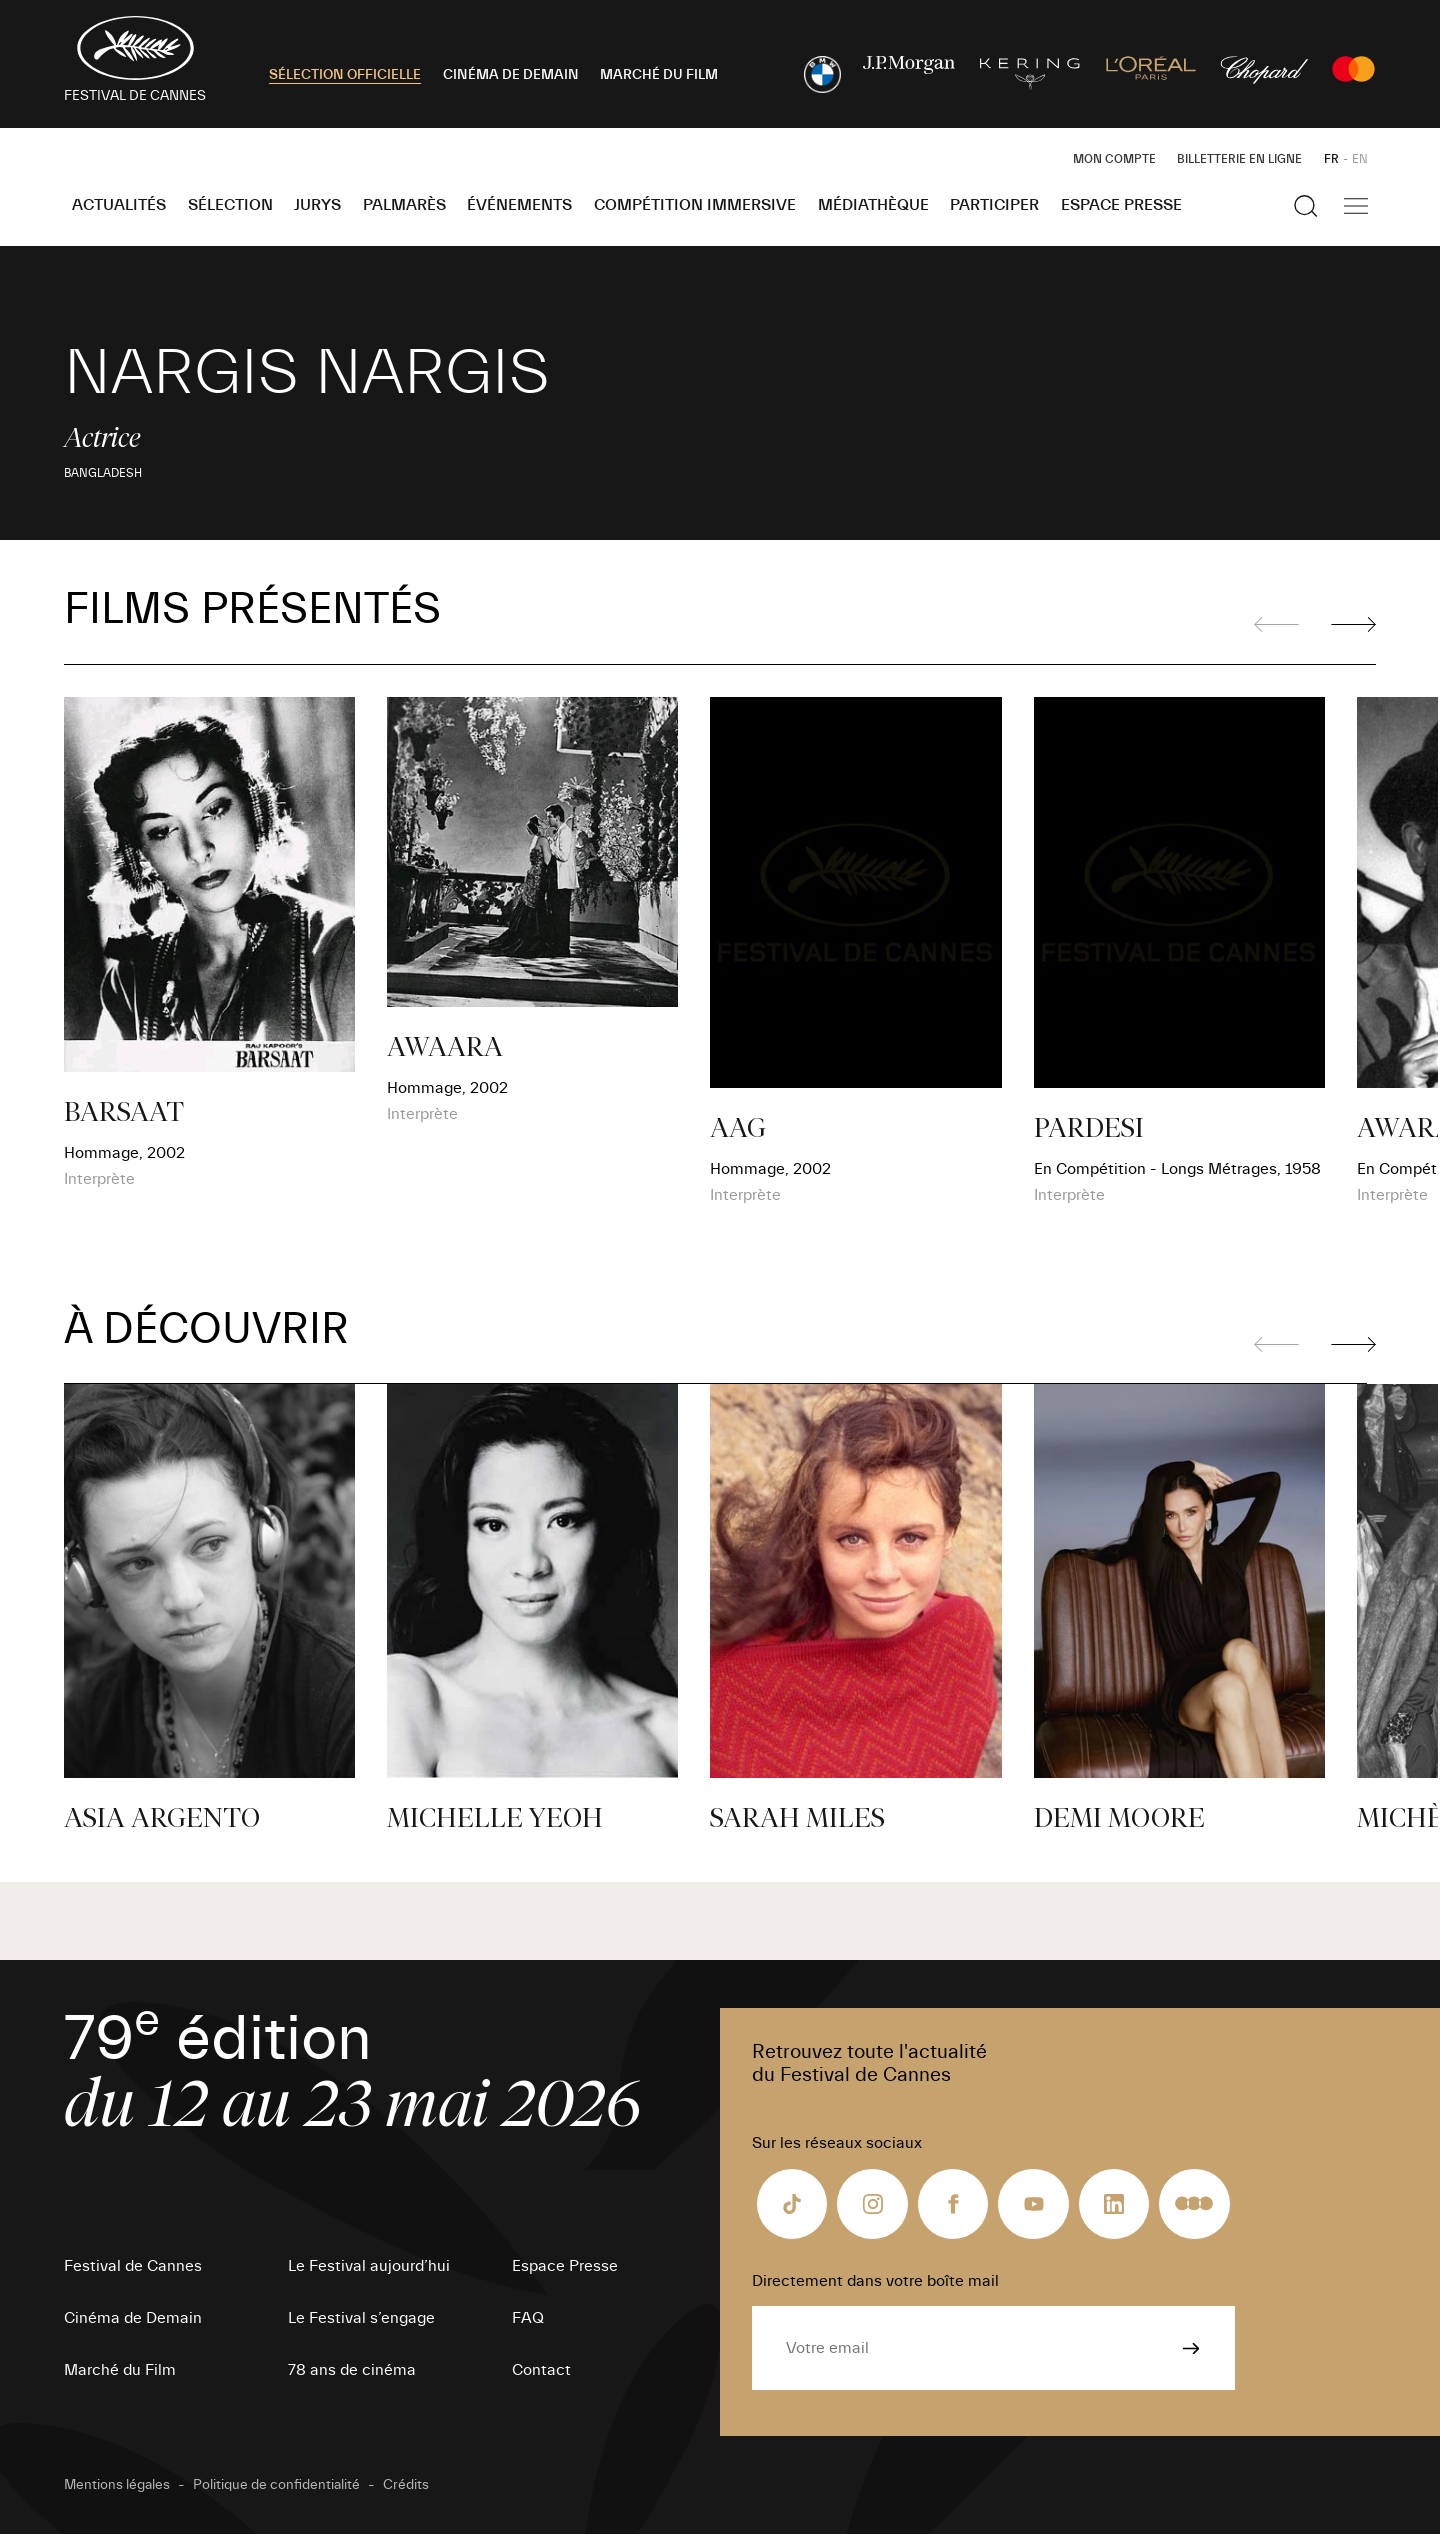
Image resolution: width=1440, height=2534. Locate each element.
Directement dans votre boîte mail (875, 2281)
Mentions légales (117, 2485)
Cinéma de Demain (133, 2318)
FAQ (528, 2318)
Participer (994, 205)
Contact (541, 2370)
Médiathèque (873, 205)
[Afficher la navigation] (1356, 206)
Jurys (317, 205)
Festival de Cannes (133, 2266)
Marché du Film (120, 2370)
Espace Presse (1121, 205)
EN (1360, 159)
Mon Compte (1114, 159)
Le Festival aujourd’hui (369, 2266)
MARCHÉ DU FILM (659, 75)
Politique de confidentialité (276, 2485)
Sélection (230, 205)
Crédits (406, 2485)
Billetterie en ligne (1239, 159)
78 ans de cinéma (352, 2370)
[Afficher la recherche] (1306, 206)
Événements (519, 205)
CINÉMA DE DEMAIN (511, 75)
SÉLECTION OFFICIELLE (345, 75)
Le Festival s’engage (361, 2318)
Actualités (119, 205)
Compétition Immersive (695, 205)
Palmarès (404, 205)
